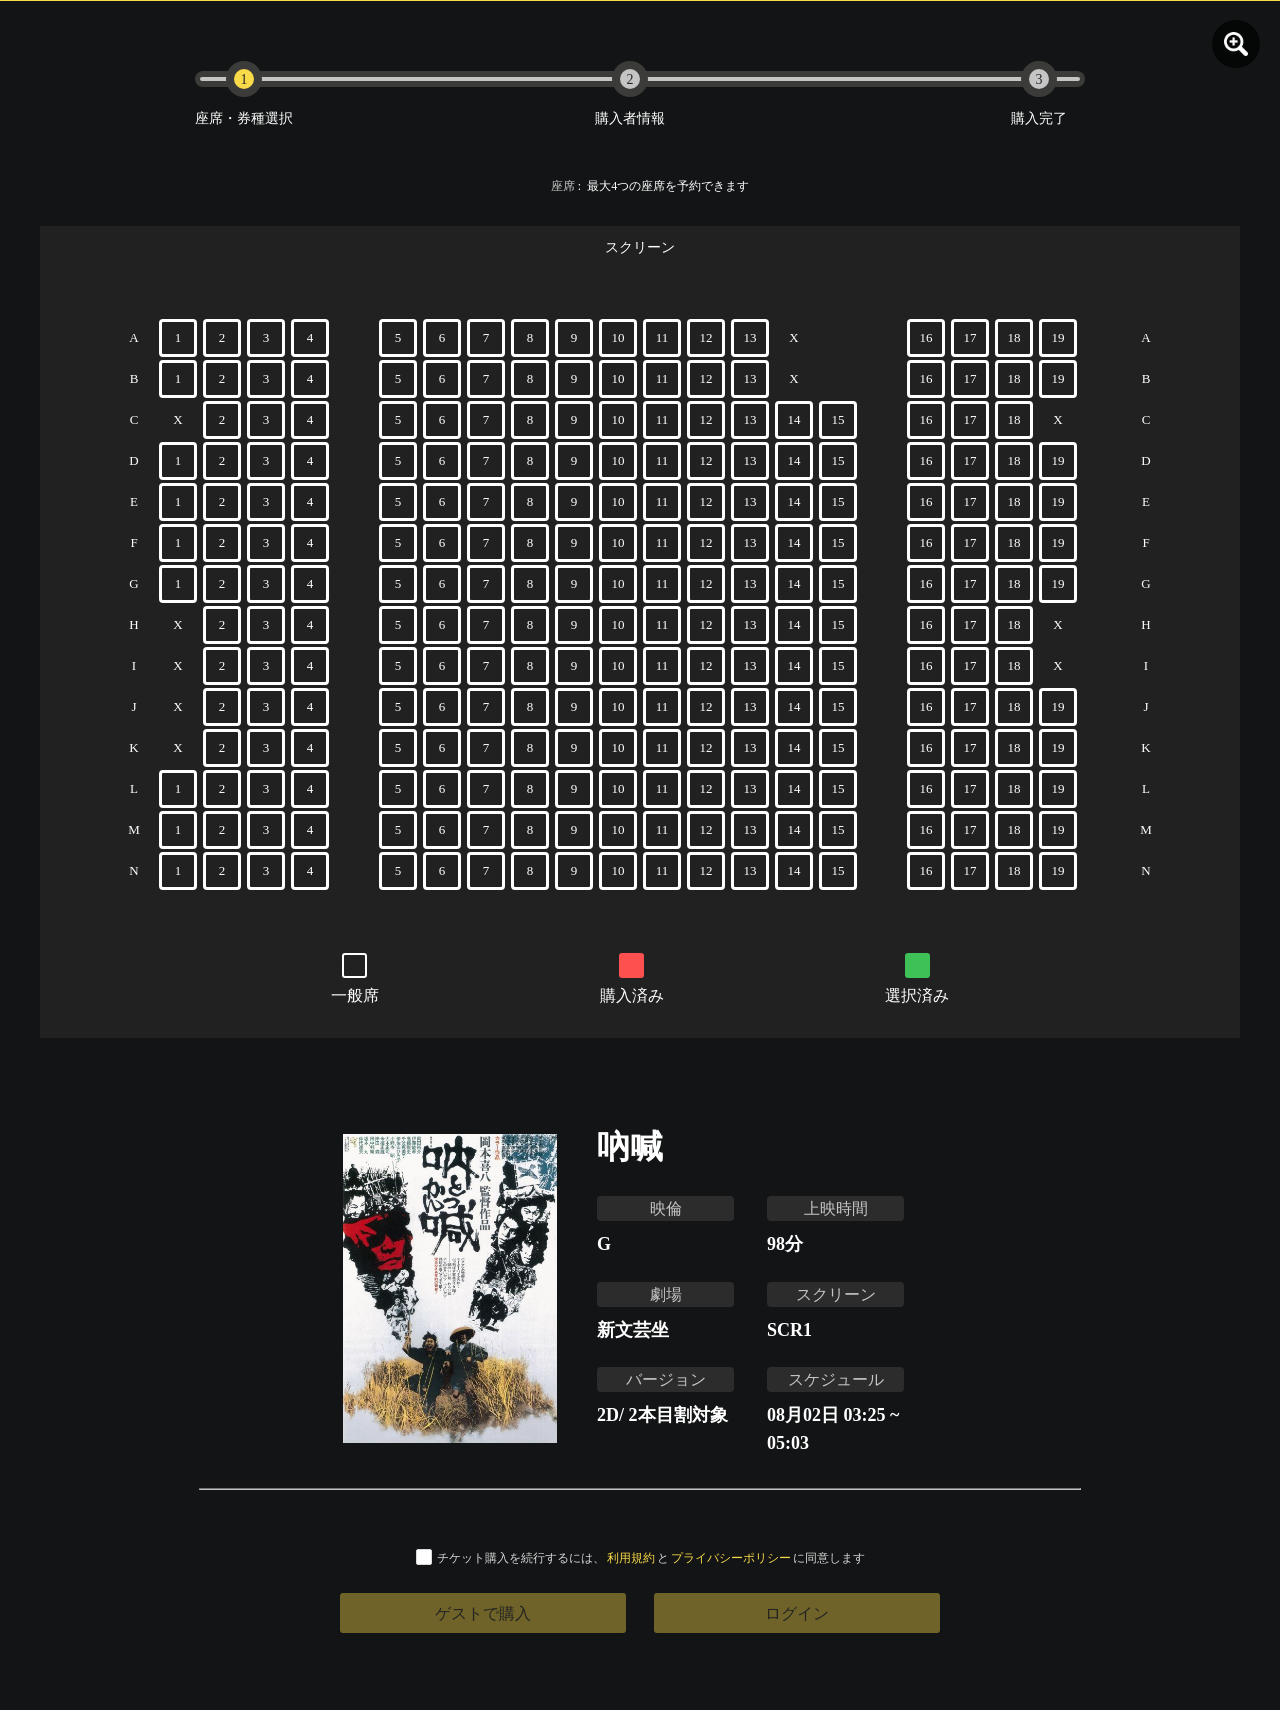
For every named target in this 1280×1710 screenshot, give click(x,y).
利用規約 (631, 1557)
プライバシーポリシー (731, 1557)
